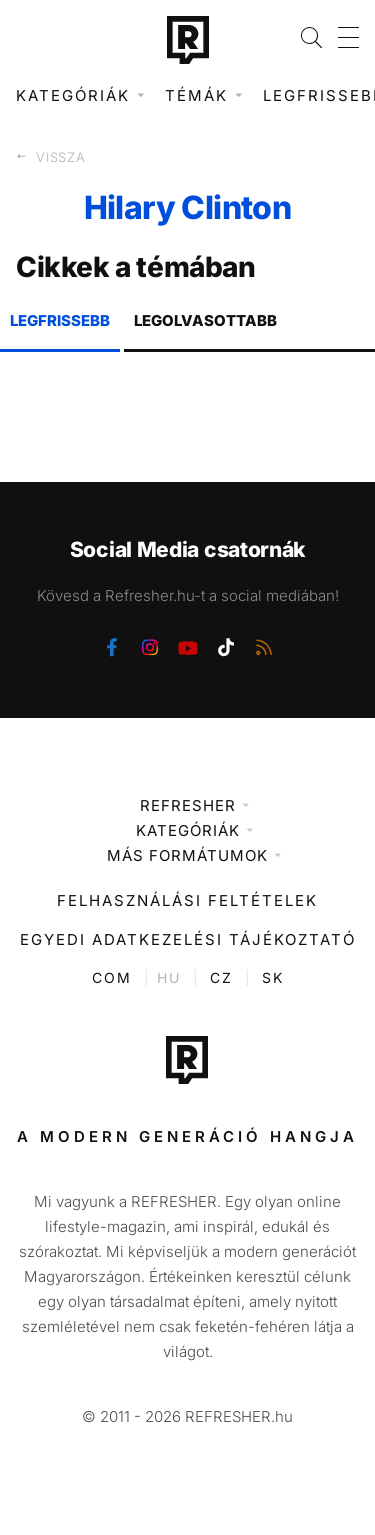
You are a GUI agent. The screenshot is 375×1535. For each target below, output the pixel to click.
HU (169, 977)
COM (112, 977)
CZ (221, 977)
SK (273, 977)
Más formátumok (187, 855)
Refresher (188, 805)
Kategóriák (188, 830)
